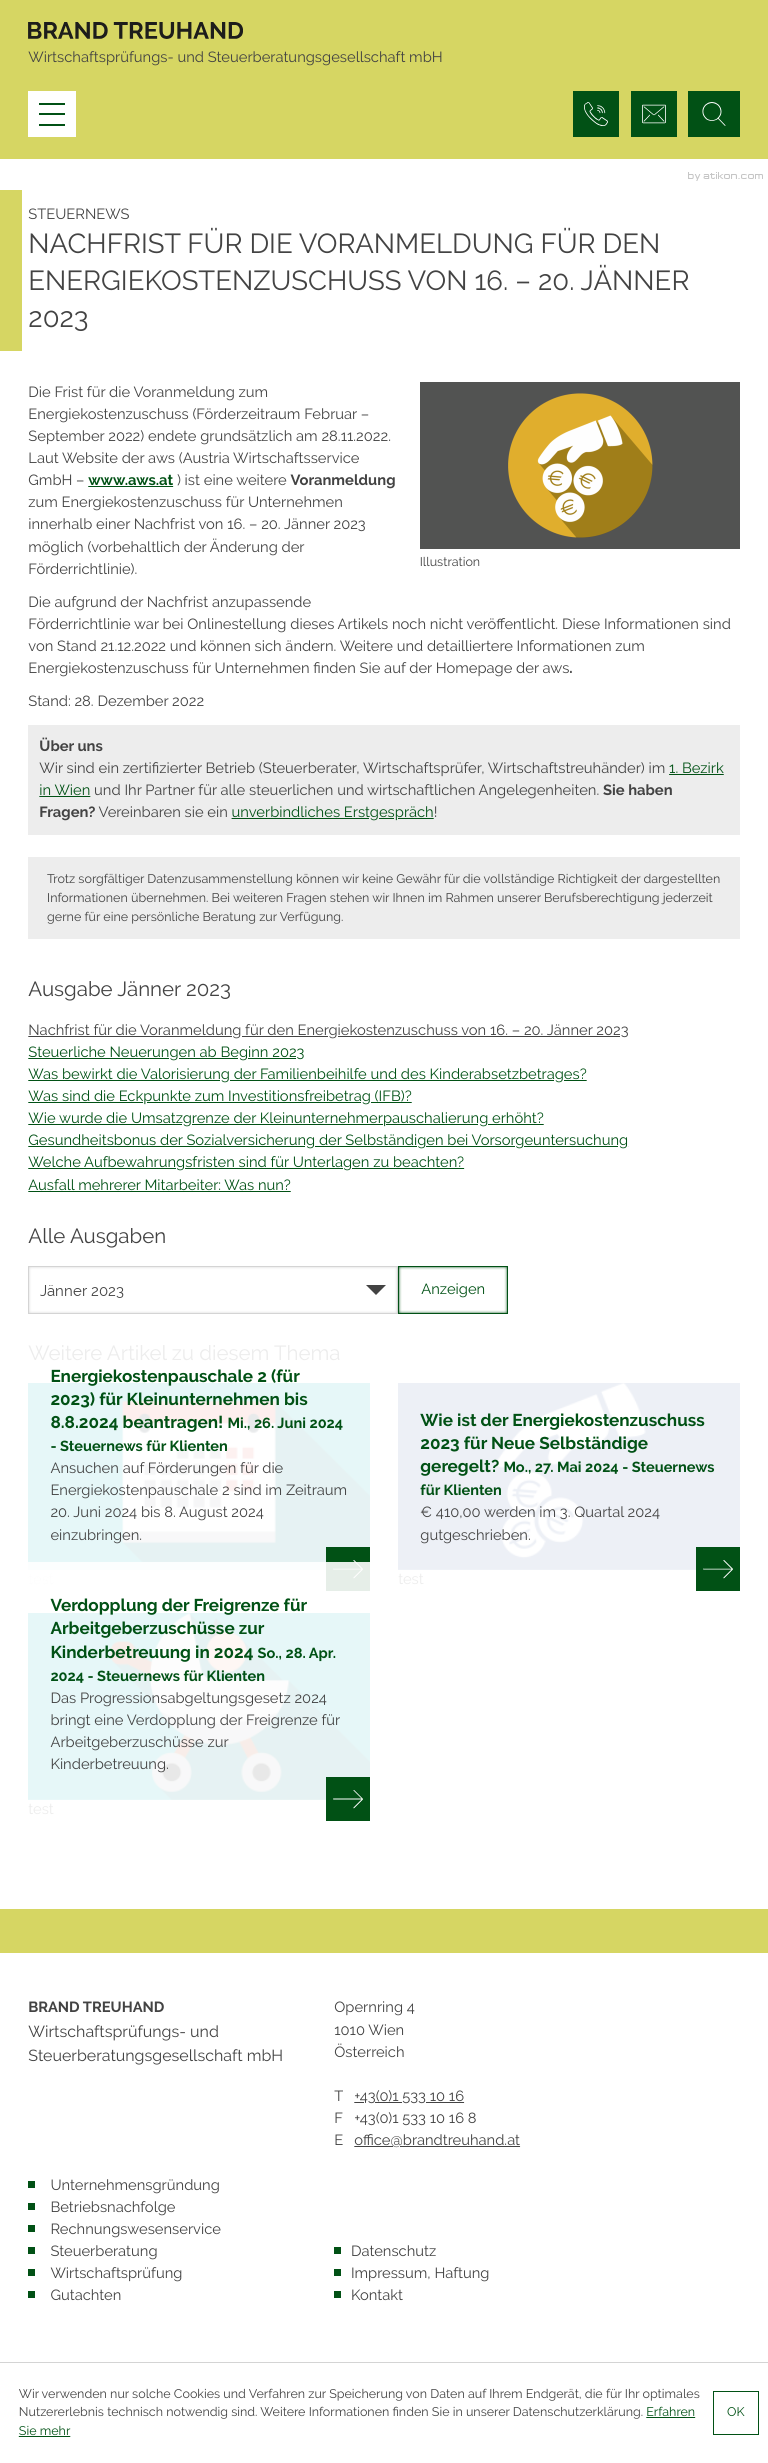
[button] (596, 114)
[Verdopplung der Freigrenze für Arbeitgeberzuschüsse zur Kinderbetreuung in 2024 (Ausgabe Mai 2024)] (199, 1717)
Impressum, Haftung (420, 2273)
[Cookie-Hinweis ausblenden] (736, 2413)
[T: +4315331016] (409, 2097)
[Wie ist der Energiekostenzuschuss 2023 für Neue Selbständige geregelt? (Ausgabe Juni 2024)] (569, 1487)
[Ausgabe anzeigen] (453, 1290)
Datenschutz (393, 2251)
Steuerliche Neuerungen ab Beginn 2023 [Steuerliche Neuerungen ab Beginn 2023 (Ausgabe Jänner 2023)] (166, 1052)
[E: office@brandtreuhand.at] (654, 114)
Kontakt (377, 2295)
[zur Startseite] (135, 34)
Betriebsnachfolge (112, 2207)
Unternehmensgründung (134, 2185)
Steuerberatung (103, 2251)
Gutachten (85, 2295)
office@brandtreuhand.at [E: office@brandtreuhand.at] (437, 2140)
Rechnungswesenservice (135, 2229)
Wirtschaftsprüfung (116, 2273)
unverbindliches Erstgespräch (333, 812)
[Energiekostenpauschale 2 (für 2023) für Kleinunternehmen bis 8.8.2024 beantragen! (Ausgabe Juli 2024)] (199, 1487)
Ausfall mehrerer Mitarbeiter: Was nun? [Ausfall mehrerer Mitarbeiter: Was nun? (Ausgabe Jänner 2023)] (159, 1185)
